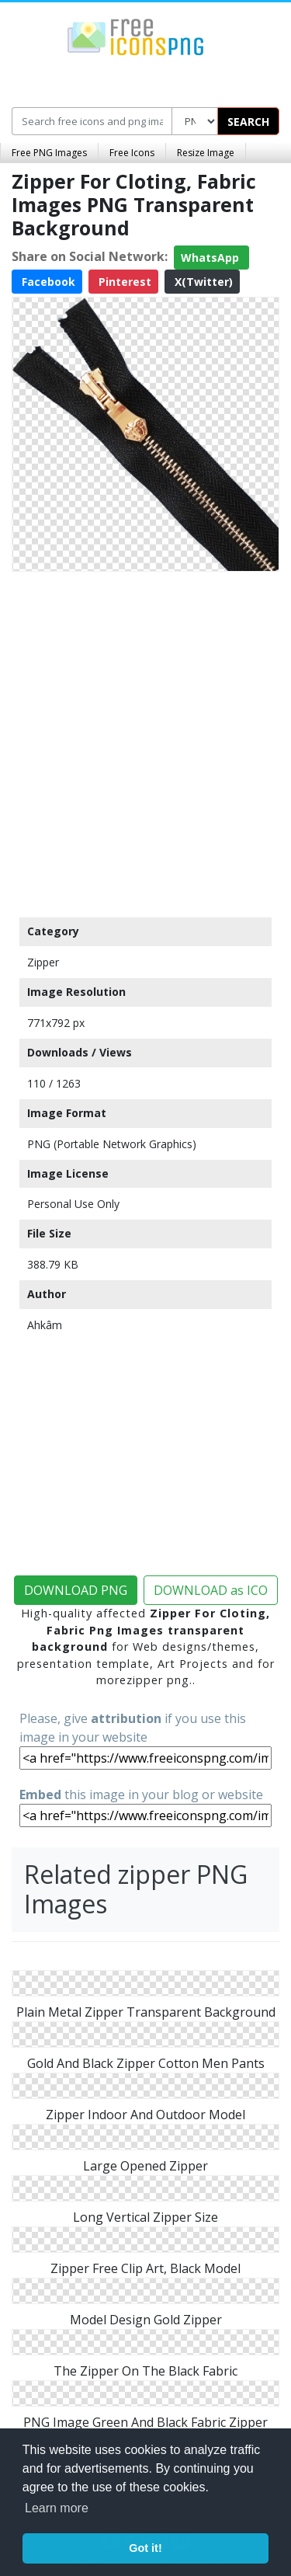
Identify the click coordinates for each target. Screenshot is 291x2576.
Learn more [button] (56, 2508)
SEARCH (248, 121)
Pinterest (123, 281)
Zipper (43, 962)
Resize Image (205, 152)
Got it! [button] (145, 2548)
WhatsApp (211, 257)
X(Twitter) (202, 281)
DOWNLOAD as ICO (211, 1590)
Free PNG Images (49, 152)
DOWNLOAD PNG (75, 1590)
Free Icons (131, 152)
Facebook (47, 281)
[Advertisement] (145, 740)
